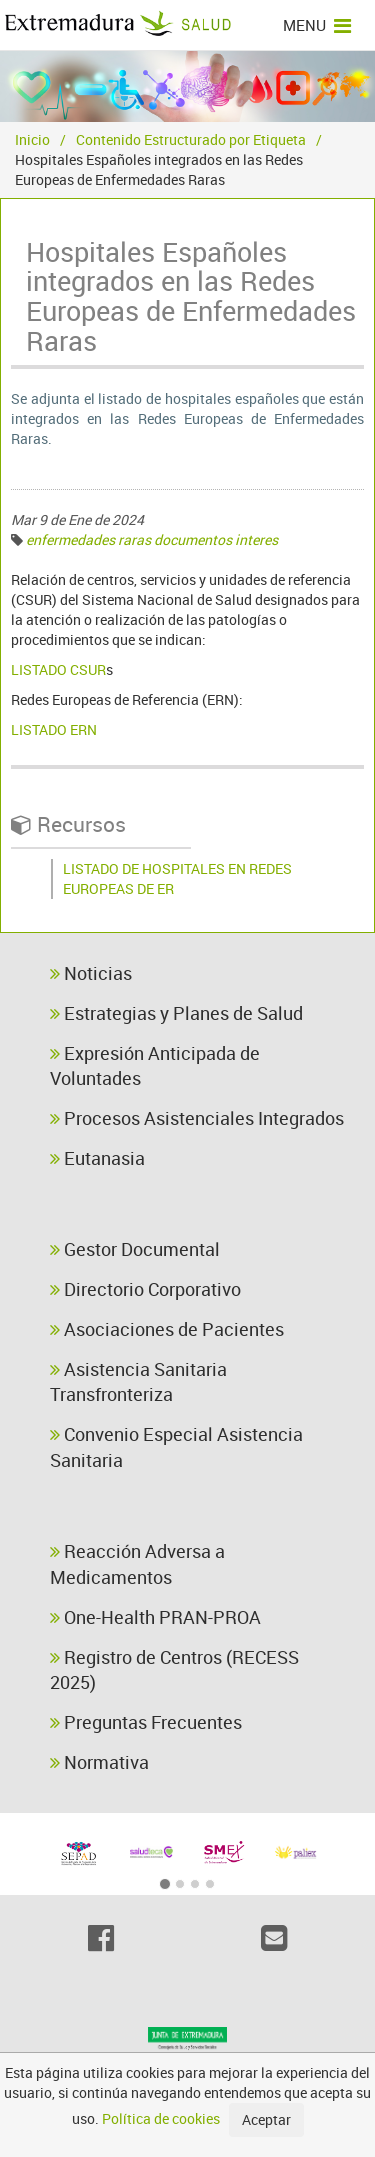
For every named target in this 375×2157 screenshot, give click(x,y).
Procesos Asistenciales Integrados (197, 1118)
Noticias (91, 973)
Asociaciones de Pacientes (167, 1329)
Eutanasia (97, 1158)
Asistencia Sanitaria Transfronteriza (138, 1382)
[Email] (274, 1938)
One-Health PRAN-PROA (155, 1617)
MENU (317, 25)
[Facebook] (101, 1938)
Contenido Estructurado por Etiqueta (191, 139)
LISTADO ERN (54, 729)
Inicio (32, 139)
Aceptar (266, 2119)
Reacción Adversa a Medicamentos (137, 1564)
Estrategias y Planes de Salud (176, 1013)
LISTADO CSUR (58, 669)
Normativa (99, 1762)
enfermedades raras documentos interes (152, 539)
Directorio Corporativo (145, 1289)
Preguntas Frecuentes (146, 1722)
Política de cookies (161, 2118)
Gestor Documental (135, 1249)
